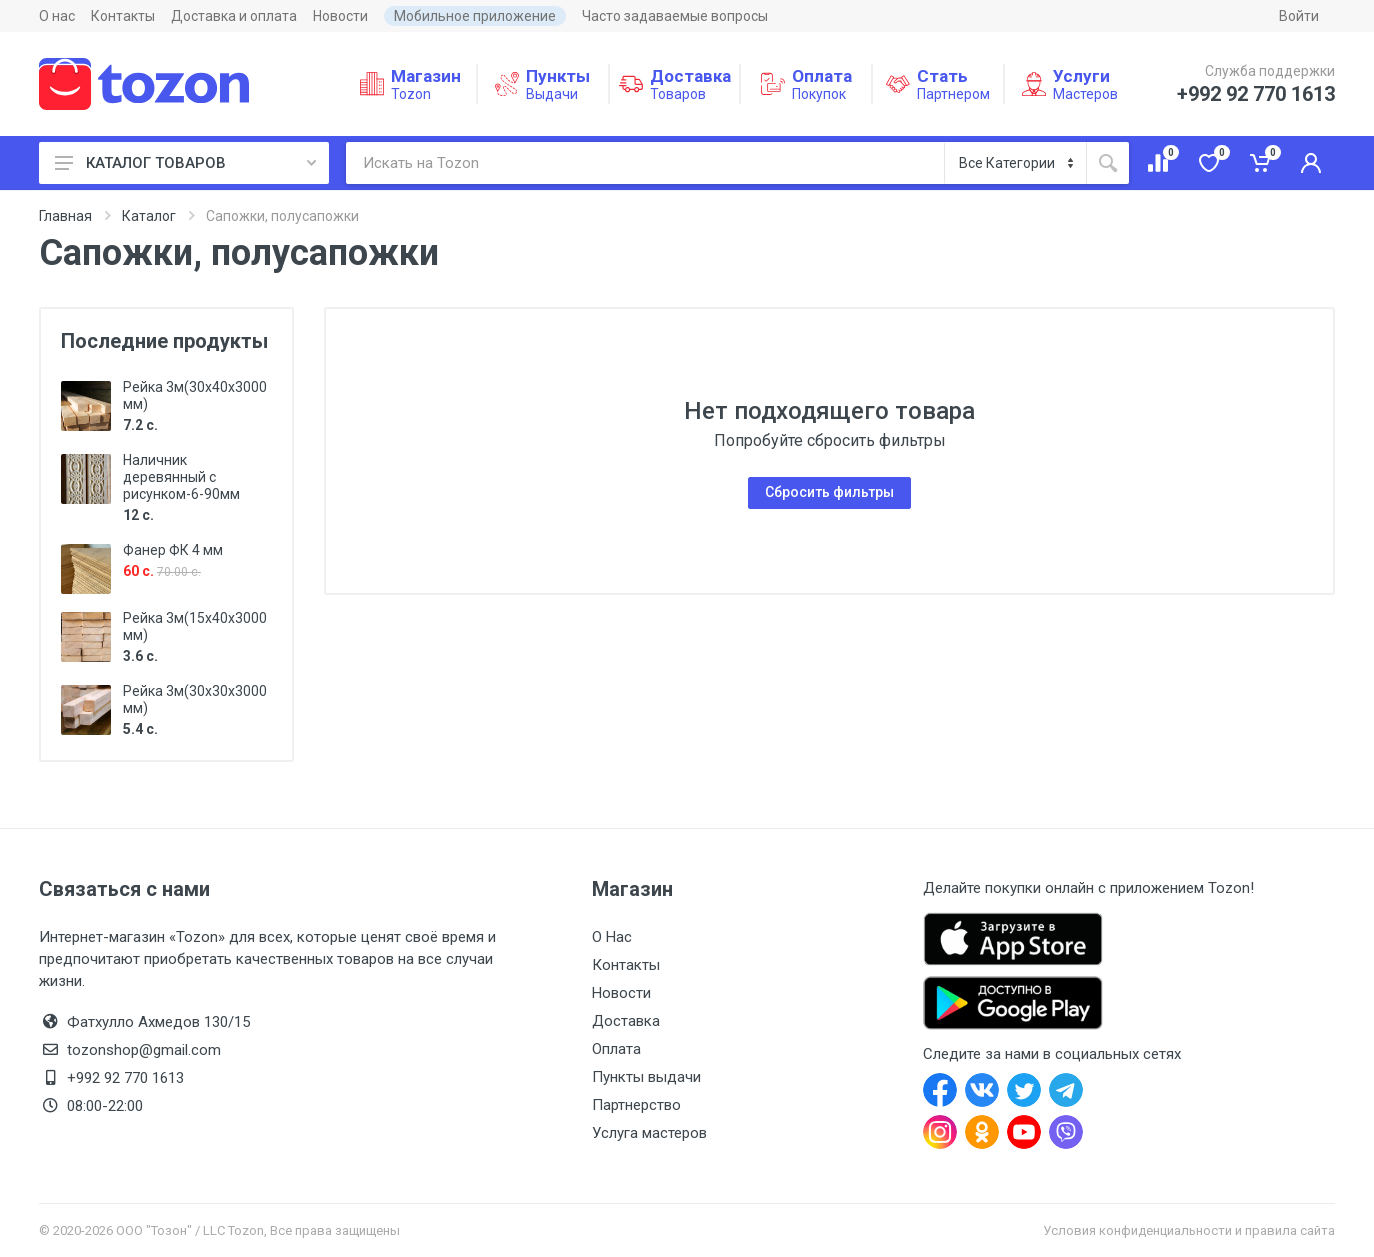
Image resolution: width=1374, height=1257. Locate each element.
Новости (340, 16)
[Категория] (1015, 163)
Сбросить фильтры (829, 492)
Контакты (123, 16)
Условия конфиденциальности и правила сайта (1189, 1230)
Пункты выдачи (646, 1077)
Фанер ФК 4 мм (173, 550)
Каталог (149, 216)
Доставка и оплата (234, 16)
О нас (57, 16)
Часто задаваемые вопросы (675, 16)
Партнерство (636, 1105)
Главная (65, 216)
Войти (1299, 16)
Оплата (616, 1049)
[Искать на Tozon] (645, 163)
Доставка (626, 1021)
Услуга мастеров (649, 1133)
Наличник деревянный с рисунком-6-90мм (181, 477)
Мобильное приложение (475, 16)
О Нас (612, 937)
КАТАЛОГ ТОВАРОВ (185, 163)
